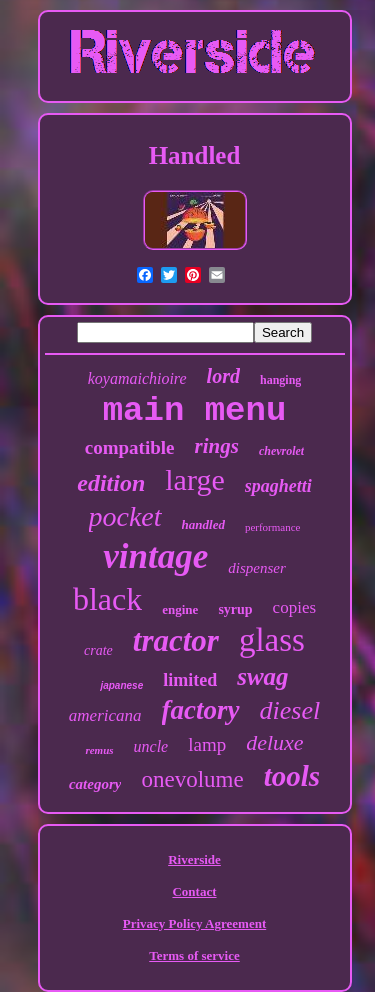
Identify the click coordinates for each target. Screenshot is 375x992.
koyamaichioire (137, 378)
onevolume (192, 779)
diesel (290, 710)
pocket (125, 516)
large (194, 479)
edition (111, 483)
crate (98, 650)
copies (294, 607)
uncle (151, 746)
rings (217, 446)
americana (105, 715)
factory (201, 710)
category (95, 784)
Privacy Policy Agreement (194, 923)
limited (190, 680)
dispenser (257, 568)
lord (223, 376)
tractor (176, 640)
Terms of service (194, 955)
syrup (235, 609)
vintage (155, 556)
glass (272, 640)
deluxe (274, 742)
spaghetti (278, 486)
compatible (130, 447)
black (107, 599)
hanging (280, 380)
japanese (121, 685)
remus (99, 750)
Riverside (194, 859)
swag (262, 676)
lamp (207, 744)
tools (292, 776)
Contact (194, 891)
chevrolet (281, 451)
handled (203, 524)
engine (180, 609)
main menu (195, 411)
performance (273, 527)
